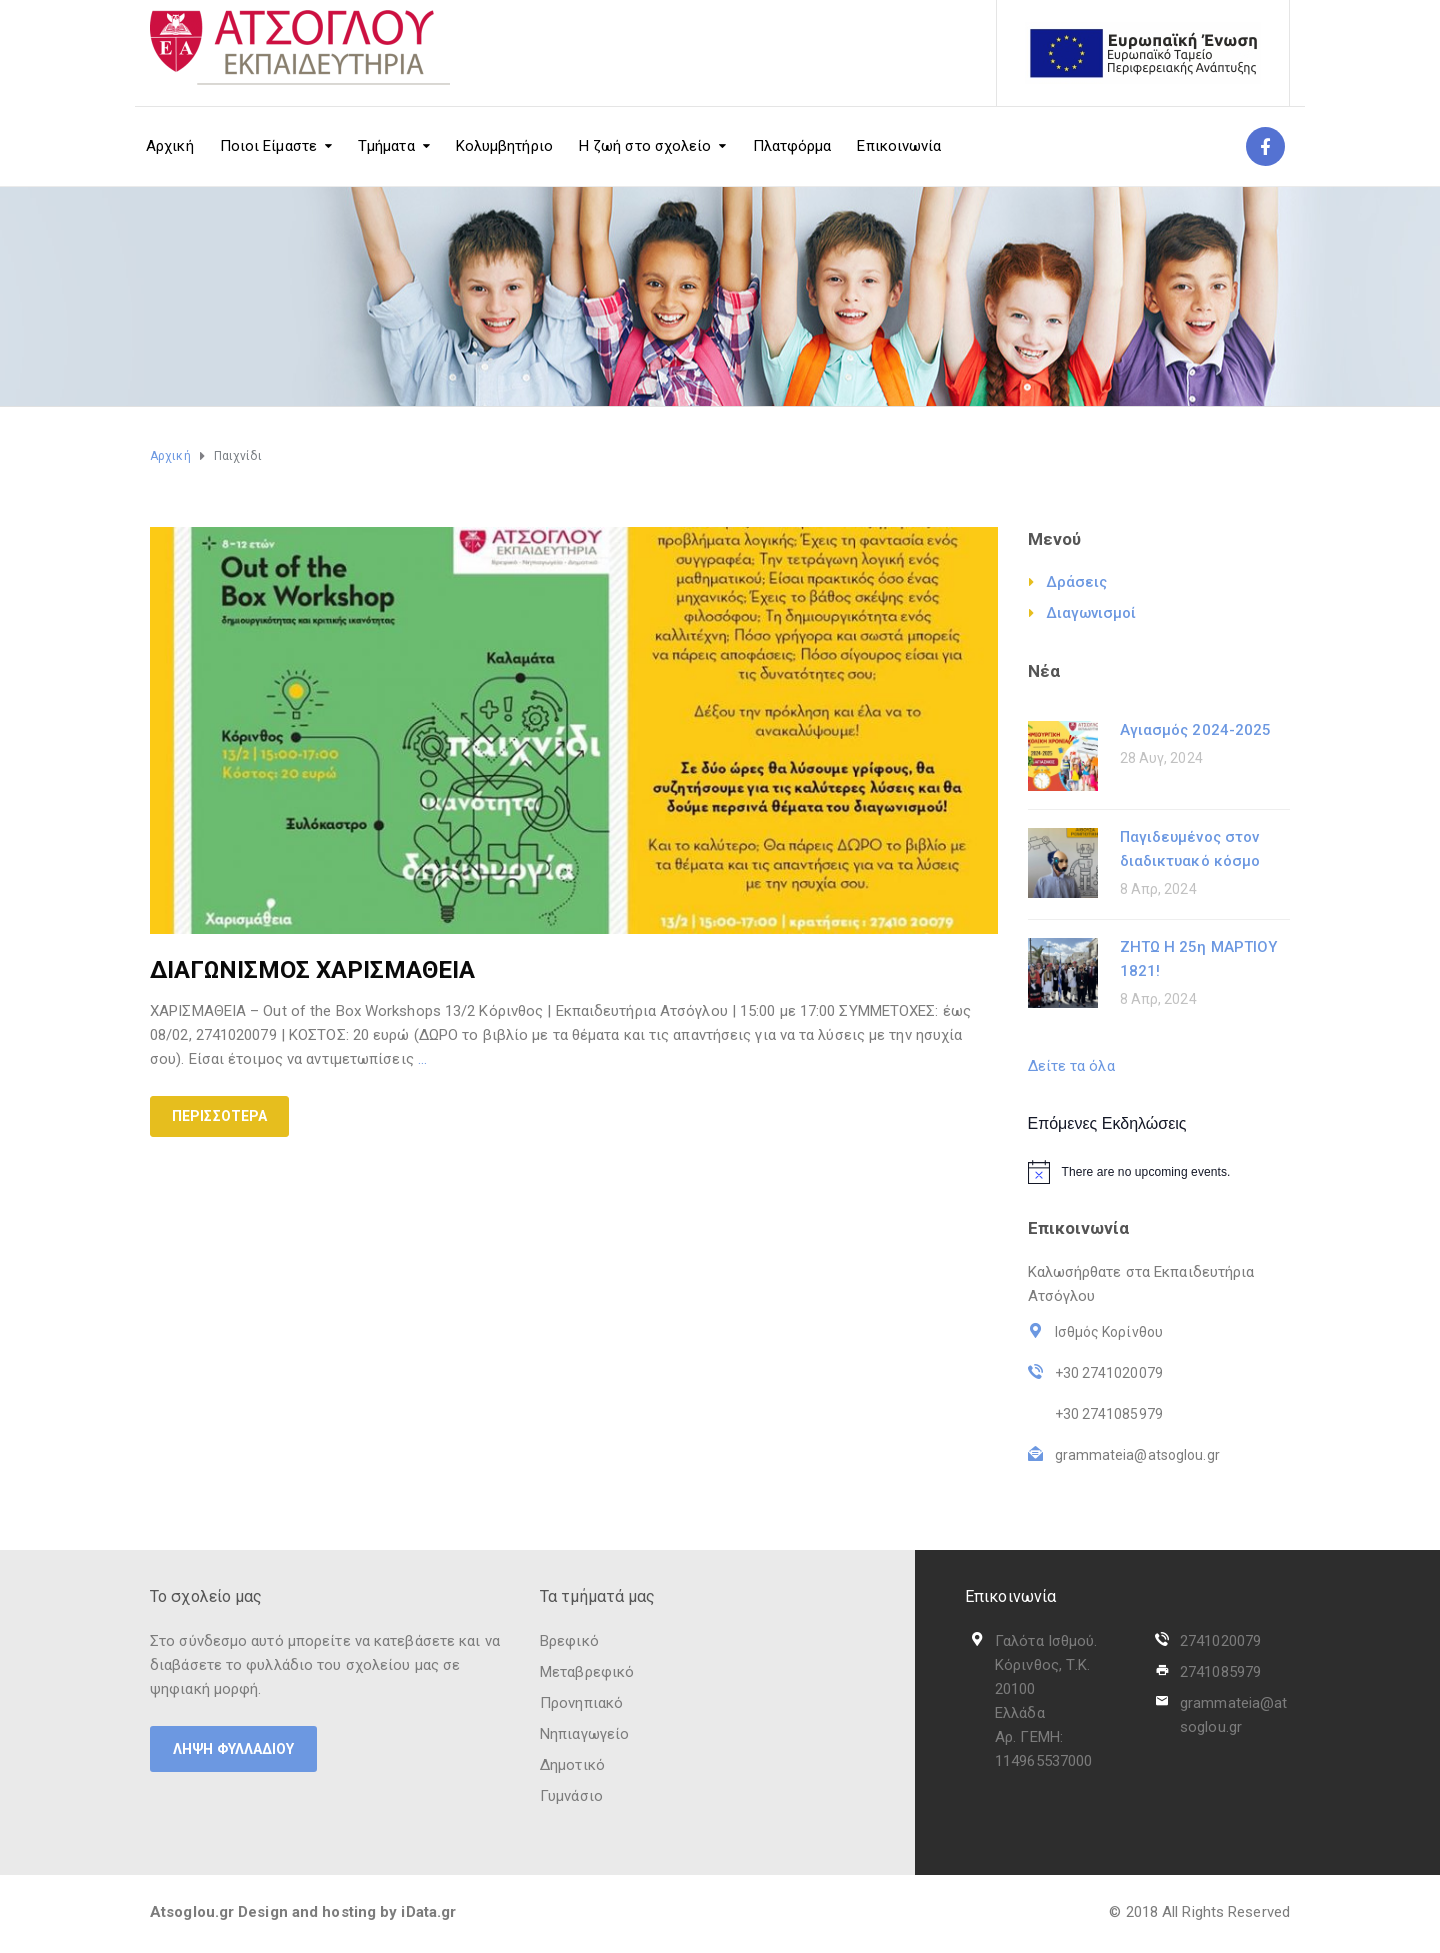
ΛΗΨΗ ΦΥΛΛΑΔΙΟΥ (233, 1749)
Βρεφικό (569, 1641)
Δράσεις (1077, 582)
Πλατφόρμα (792, 146)
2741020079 (1220, 1641)
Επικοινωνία (899, 146)
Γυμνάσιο (571, 1796)
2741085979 (1220, 1672)
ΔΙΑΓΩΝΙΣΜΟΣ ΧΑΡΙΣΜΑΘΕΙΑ (312, 970)
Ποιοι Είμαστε (268, 146)
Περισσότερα (219, 1116)
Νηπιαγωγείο (584, 1734)
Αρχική (170, 146)
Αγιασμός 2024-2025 (1196, 730)
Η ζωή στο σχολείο (645, 146)
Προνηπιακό (581, 1703)
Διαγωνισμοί (1091, 613)
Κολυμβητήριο (504, 146)
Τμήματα (386, 146)
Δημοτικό (572, 1765)
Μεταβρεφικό (587, 1672)
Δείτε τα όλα (1071, 1066)
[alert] (1159, 1172)
